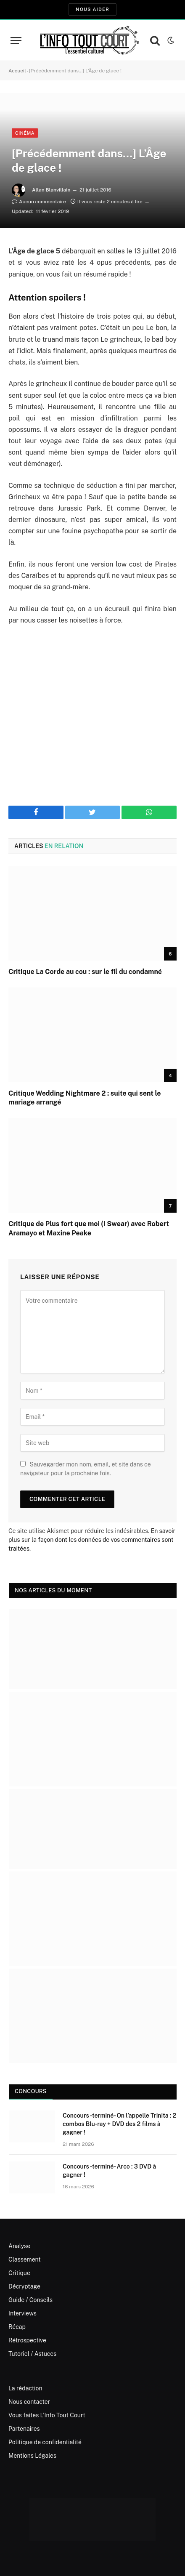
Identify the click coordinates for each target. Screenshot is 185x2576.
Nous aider (92, 9)
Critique (19, 2273)
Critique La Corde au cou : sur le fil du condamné (85, 972)
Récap (17, 2326)
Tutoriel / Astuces (32, 2353)
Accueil (17, 71)
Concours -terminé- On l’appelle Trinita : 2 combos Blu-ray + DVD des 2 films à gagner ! (119, 2124)
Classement (24, 2259)
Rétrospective (27, 2340)
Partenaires (24, 2428)
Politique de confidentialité (45, 2442)
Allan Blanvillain (51, 190)
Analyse (19, 2246)
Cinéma (24, 133)
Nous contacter (29, 2401)
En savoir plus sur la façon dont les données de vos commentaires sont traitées (91, 1540)
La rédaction (25, 2388)
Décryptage (24, 2286)
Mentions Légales (32, 2455)
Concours (31, 2091)
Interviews (22, 2313)
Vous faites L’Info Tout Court (46, 2415)
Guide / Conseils (30, 2300)
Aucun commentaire (39, 202)
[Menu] (16, 40)
